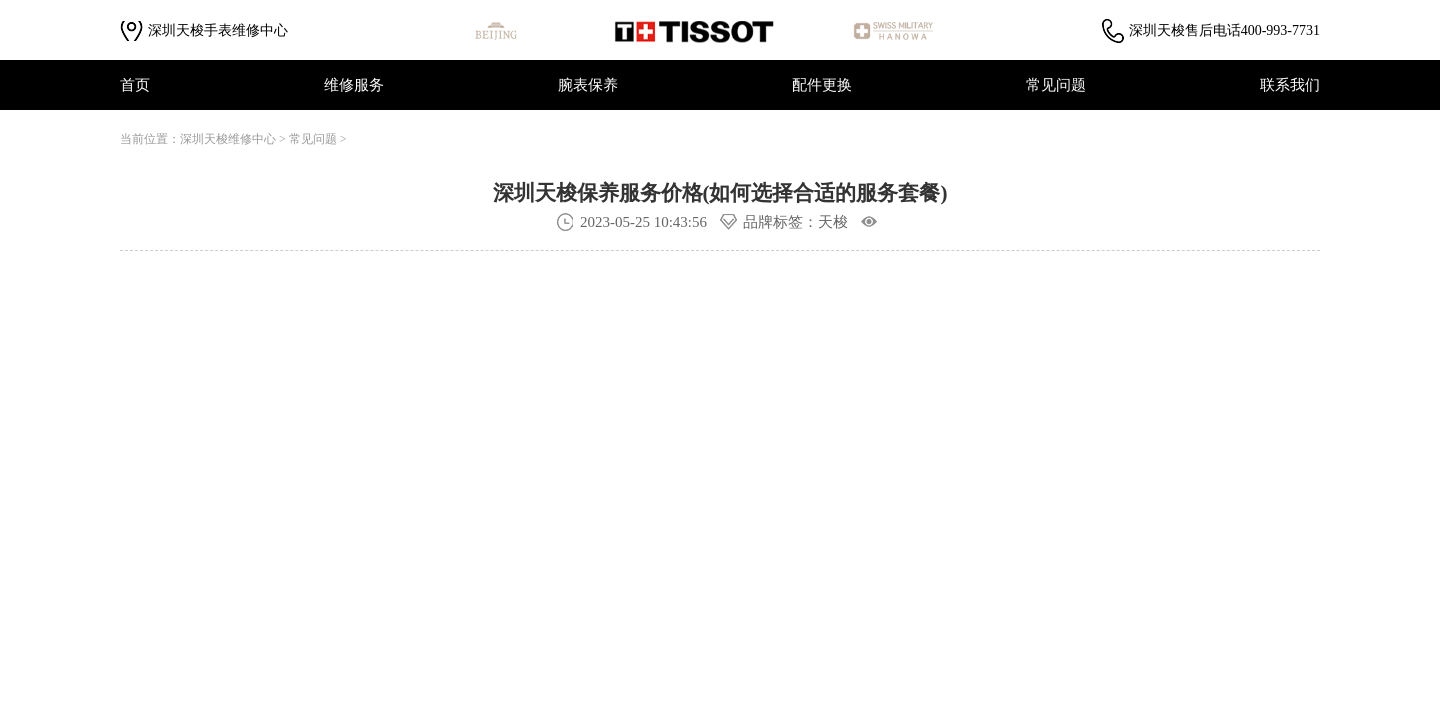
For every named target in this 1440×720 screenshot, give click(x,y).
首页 (135, 85)
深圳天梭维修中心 (228, 139)
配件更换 (822, 85)
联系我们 (1290, 85)
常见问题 (1056, 85)
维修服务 (354, 85)
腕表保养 (588, 85)
